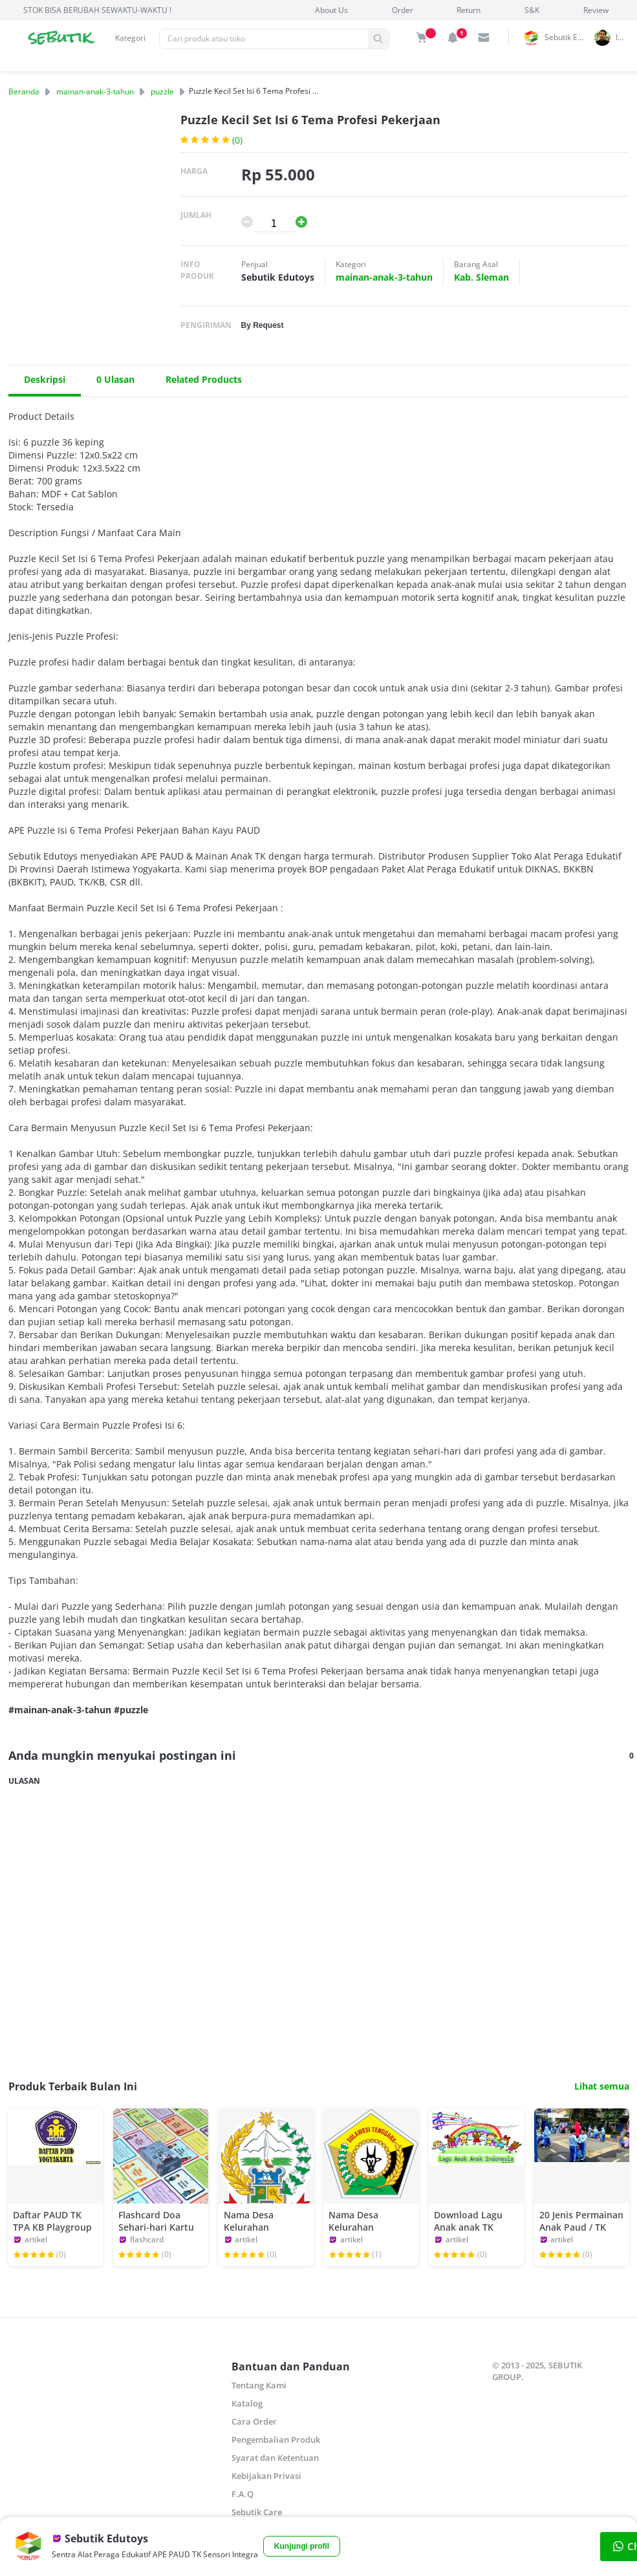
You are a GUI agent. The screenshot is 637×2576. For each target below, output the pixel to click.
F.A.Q (243, 2494)
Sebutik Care (257, 2512)
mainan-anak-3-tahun (95, 91)
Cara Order (254, 2421)
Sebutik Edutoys (567, 37)
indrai (624, 37)
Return (468, 10)
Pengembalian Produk (276, 2439)
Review (596, 10)
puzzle (162, 91)
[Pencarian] (263, 39)
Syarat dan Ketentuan (275, 2457)
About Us (331, 10)
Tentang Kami (259, 2385)
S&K (531, 10)
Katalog (247, 2403)
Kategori (130, 37)
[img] (421, 37)
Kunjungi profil (301, 2546)
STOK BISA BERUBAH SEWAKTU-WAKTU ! (97, 10)
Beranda (23, 91)
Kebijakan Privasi (266, 2476)
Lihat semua (601, 2086)
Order (402, 10)
